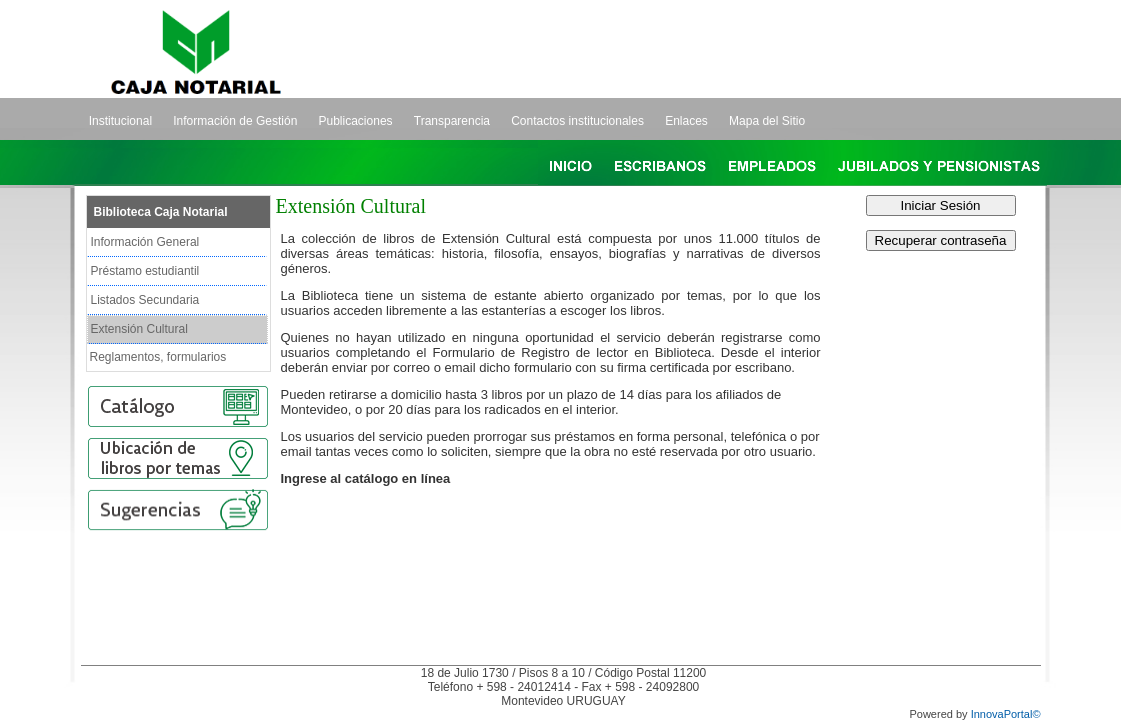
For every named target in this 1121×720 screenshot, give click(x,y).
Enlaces (686, 121)
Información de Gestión (235, 121)
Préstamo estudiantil (145, 271)
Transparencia (452, 121)
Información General (145, 242)
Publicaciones (356, 121)
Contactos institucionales (577, 121)
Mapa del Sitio (767, 121)
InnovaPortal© (1006, 714)
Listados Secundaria (145, 300)
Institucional (120, 121)
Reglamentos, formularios (158, 357)
